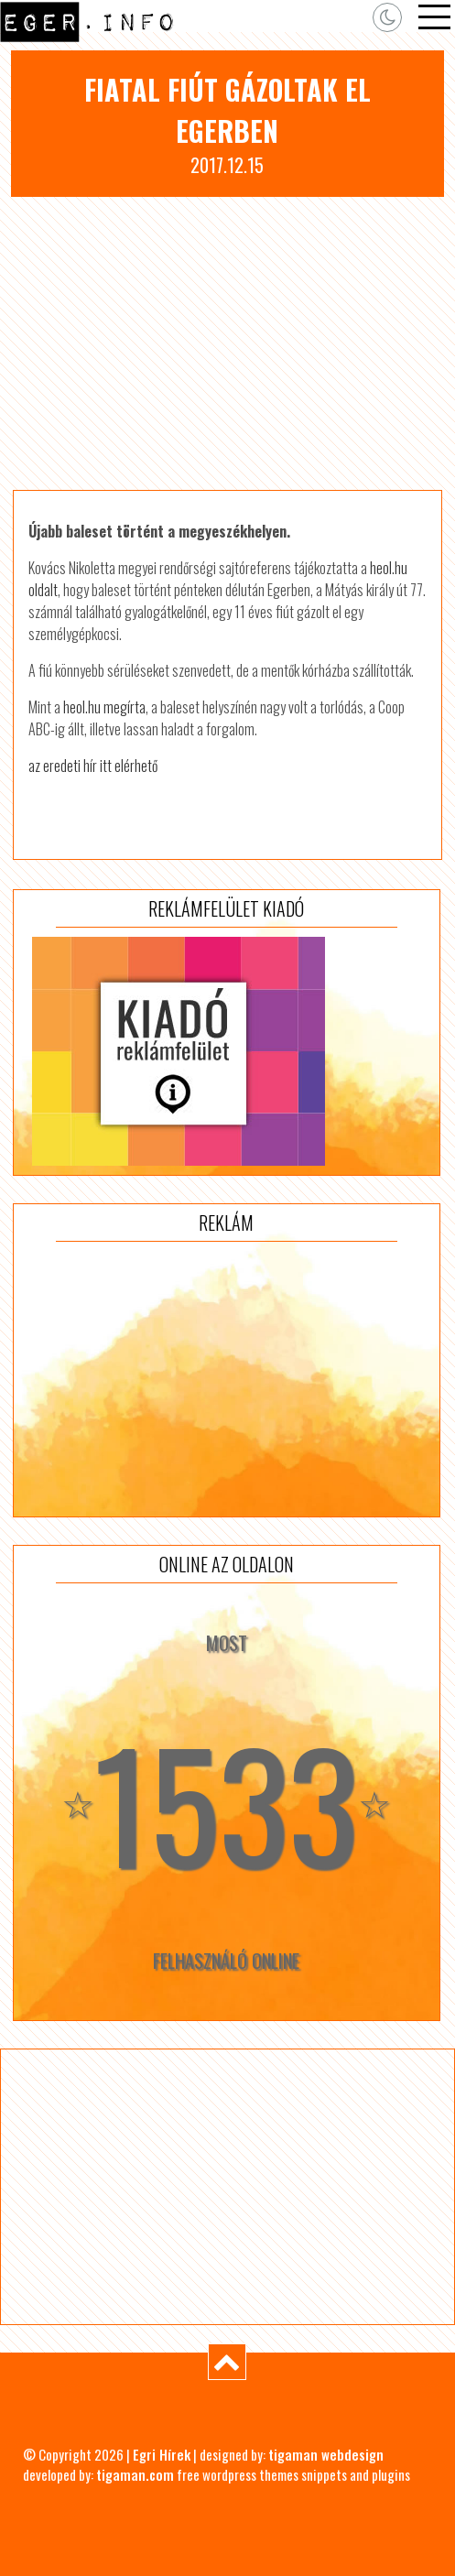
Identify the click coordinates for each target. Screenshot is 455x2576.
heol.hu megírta (104, 707)
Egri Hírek (161, 2454)
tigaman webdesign (326, 2454)
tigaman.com (135, 2474)
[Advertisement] (227, 343)
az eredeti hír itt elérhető (92, 766)
